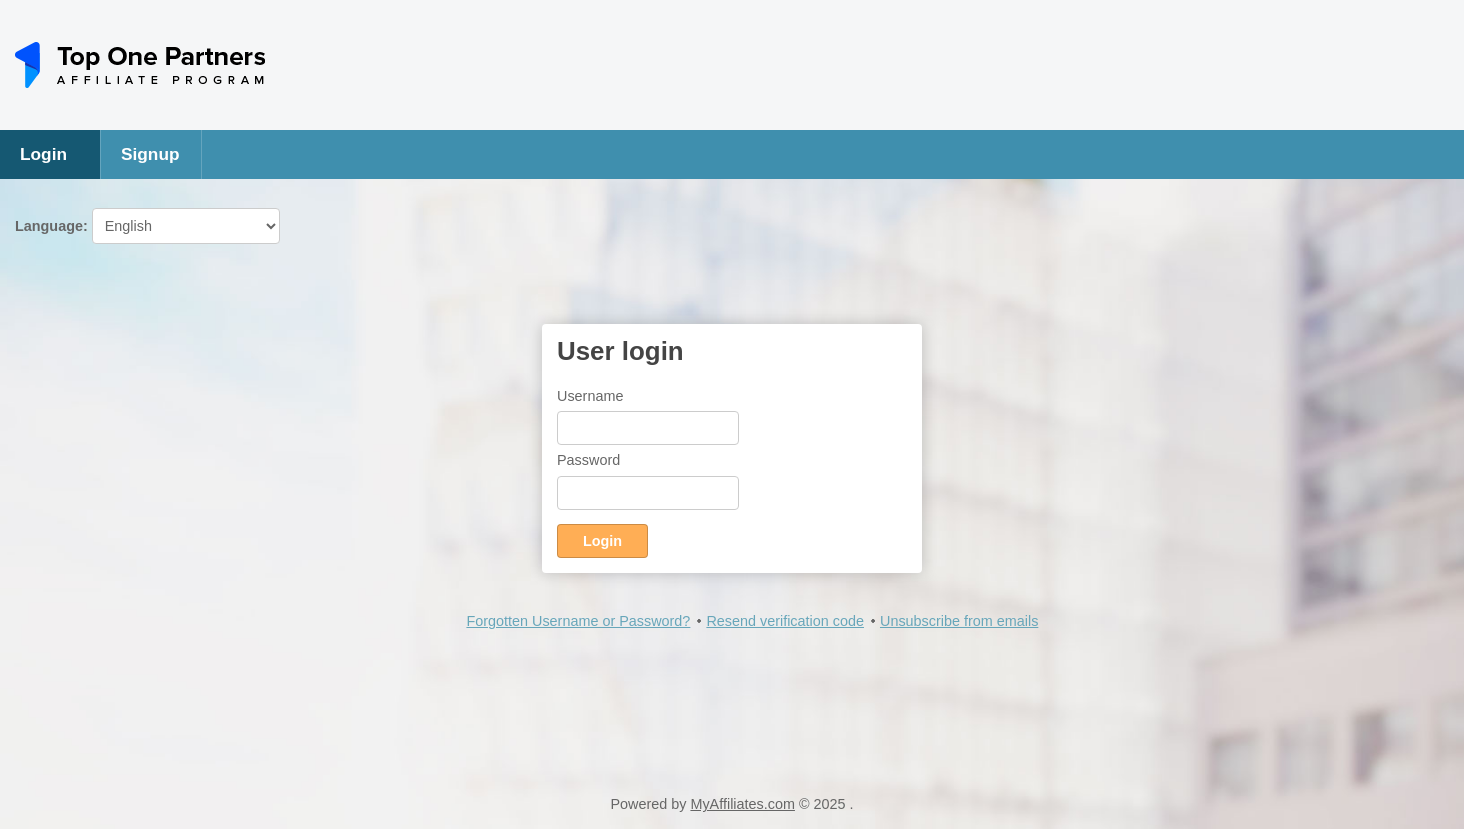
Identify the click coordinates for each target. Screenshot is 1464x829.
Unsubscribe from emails (959, 621)
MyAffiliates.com (742, 804)
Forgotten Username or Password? (578, 621)
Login (43, 154)
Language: (147, 226)
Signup (150, 154)
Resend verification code (785, 621)
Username (590, 396)
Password (588, 460)
